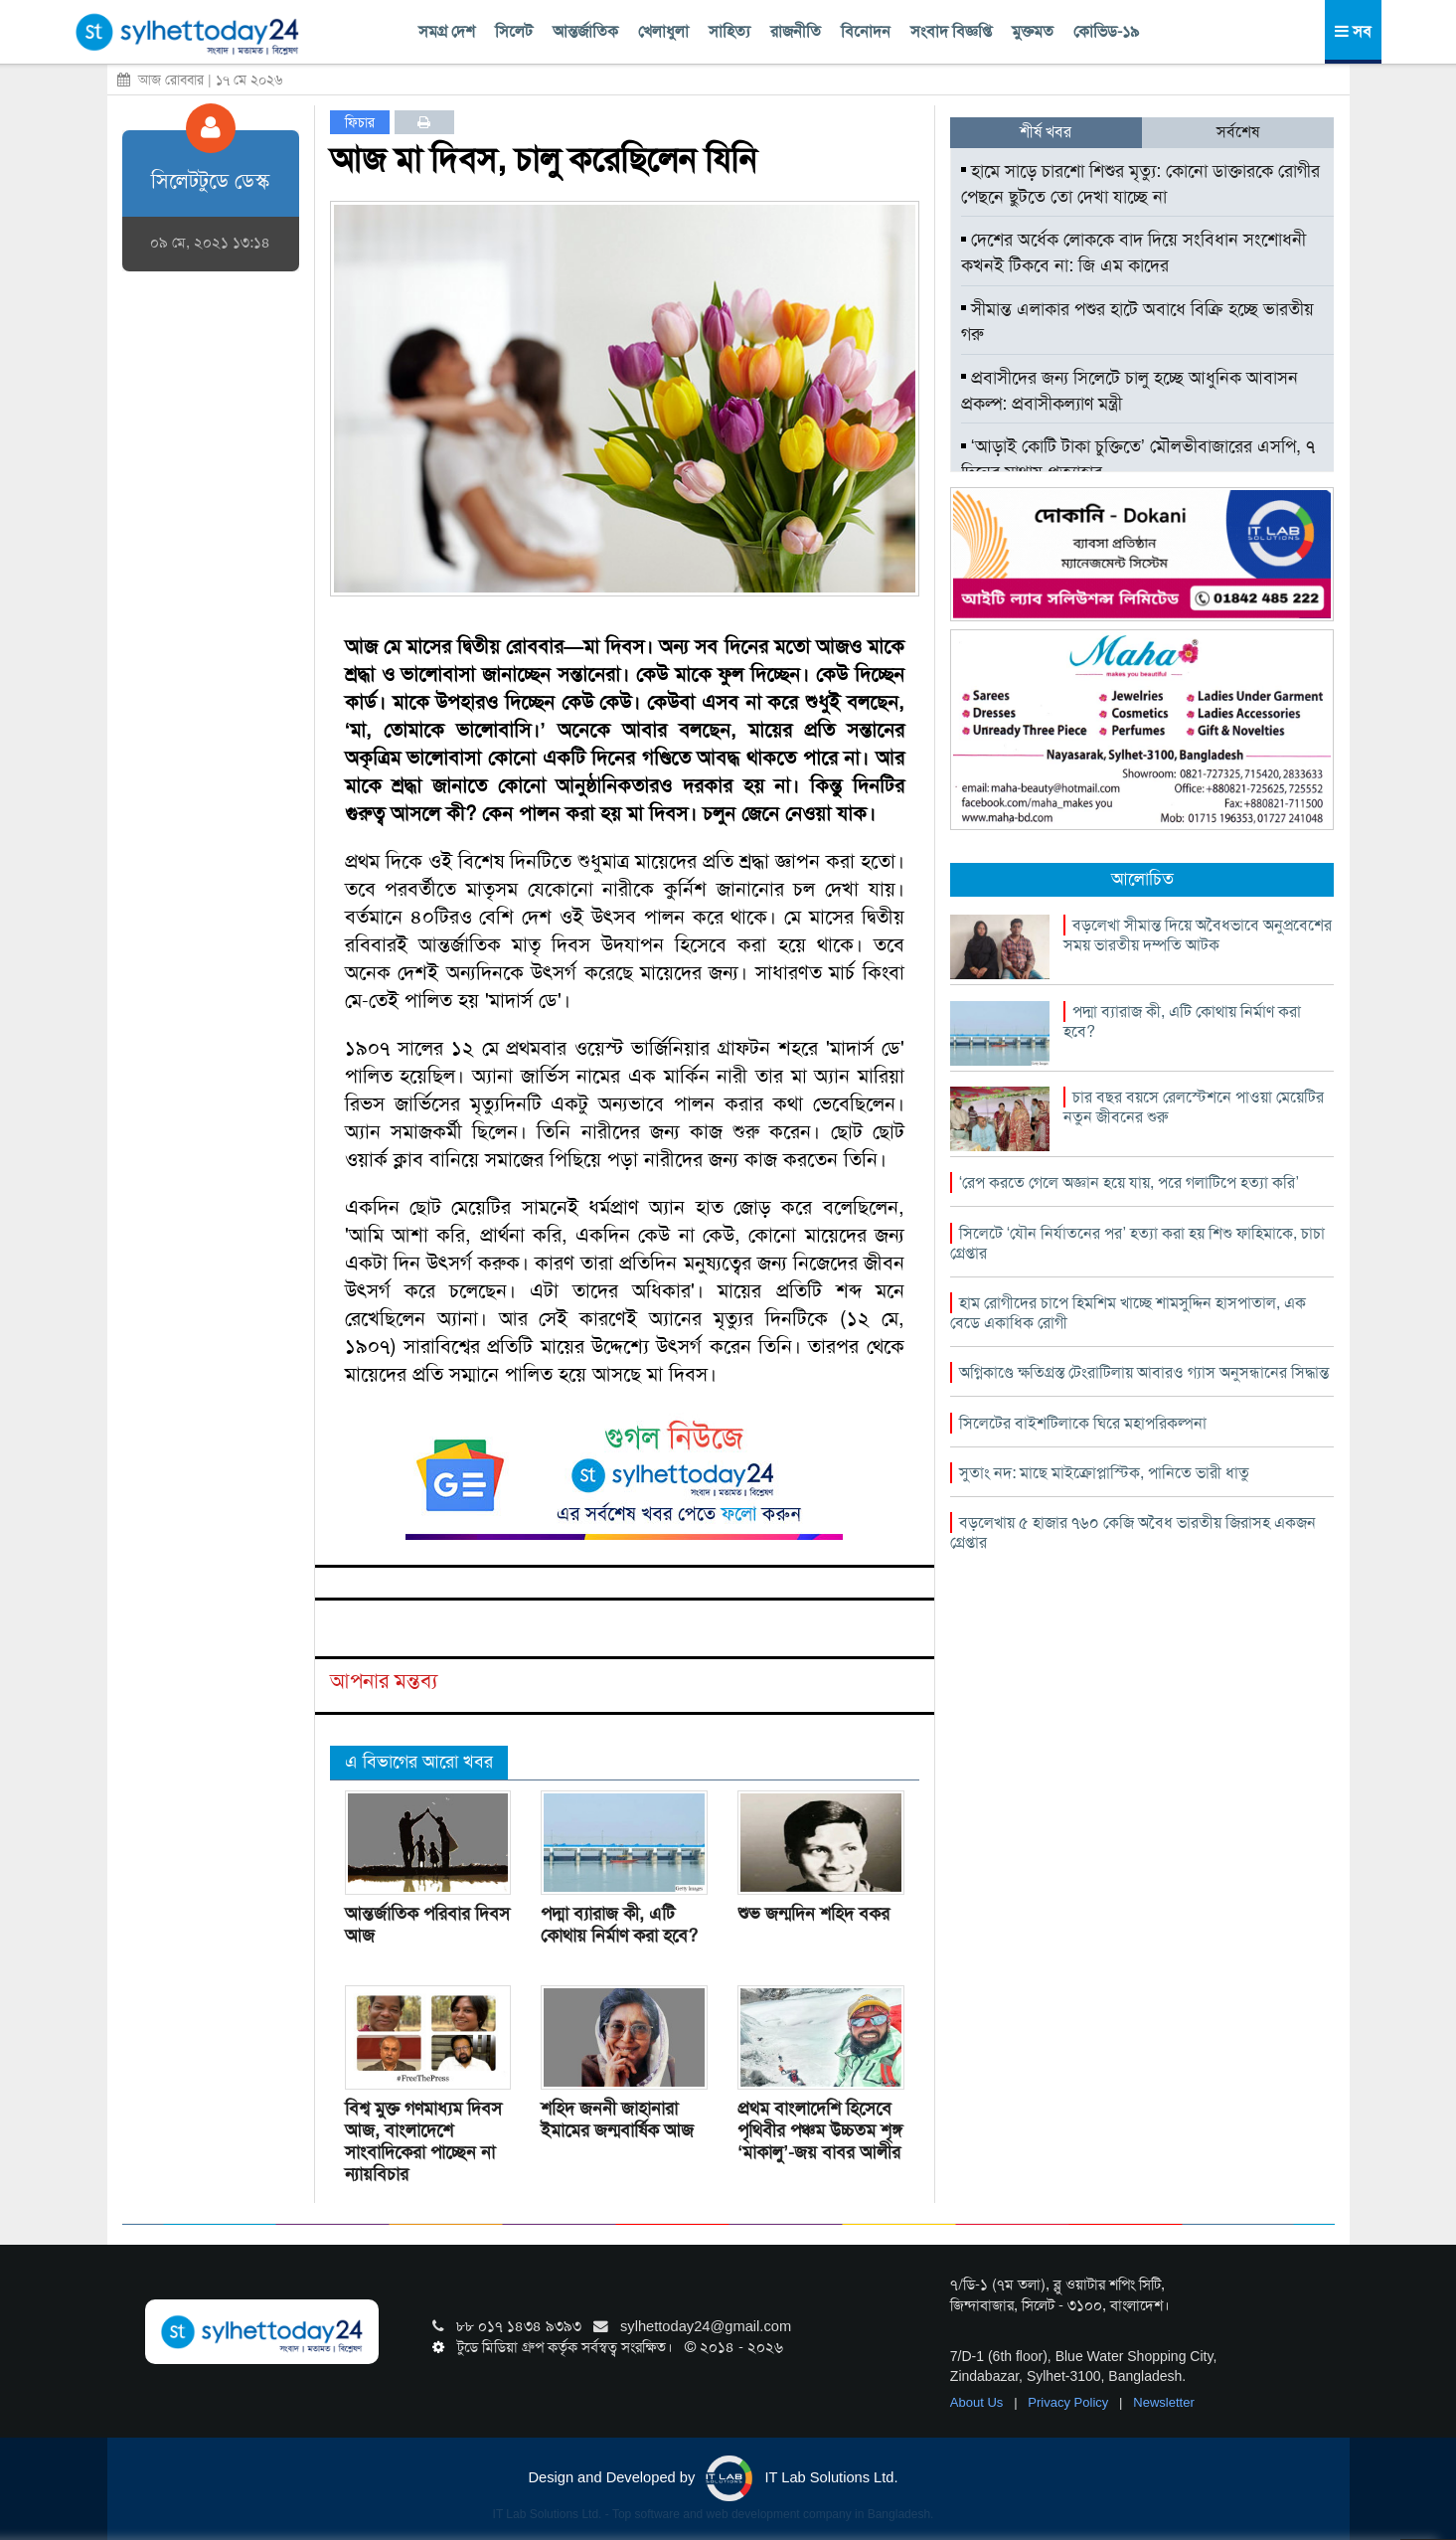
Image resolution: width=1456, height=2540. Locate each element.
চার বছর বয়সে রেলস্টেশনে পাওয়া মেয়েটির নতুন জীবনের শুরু (1193, 1107)
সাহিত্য (729, 31)
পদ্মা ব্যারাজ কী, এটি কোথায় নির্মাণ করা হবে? (619, 1924)
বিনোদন (865, 31)
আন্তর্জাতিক (585, 31)
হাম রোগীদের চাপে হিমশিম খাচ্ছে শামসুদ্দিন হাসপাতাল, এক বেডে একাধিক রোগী (1128, 1312)
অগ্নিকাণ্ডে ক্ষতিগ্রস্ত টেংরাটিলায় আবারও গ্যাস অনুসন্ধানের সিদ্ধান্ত (1144, 1372)
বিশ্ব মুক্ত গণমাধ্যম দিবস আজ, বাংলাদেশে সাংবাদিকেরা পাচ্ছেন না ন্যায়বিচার (423, 2141)
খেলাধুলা (663, 31)
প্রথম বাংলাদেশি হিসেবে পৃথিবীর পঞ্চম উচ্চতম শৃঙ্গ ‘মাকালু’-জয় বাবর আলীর (819, 2130)
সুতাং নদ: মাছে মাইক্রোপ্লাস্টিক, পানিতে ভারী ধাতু (1104, 1472)
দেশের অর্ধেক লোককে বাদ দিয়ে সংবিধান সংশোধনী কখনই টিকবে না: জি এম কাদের (1133, 252)
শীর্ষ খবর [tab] (1045, 131)
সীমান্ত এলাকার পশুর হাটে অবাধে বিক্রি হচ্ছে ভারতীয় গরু (1137, 322)
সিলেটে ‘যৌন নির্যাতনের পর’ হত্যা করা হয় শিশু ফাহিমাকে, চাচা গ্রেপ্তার (1137, 1243)
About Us (978, 2402)
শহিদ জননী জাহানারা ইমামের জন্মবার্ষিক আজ (617, 2119)
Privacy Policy (1070, 2402)
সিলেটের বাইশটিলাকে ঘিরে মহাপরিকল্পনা (1083, 1423)
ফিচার (360, 122)
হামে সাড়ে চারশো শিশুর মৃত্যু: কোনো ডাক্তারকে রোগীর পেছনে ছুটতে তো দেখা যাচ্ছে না (1140, 184)
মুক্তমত (1032, 31)
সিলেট (514, 31)
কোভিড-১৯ (1106, 31)
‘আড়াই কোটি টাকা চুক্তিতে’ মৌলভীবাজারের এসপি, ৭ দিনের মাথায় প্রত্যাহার (1138, 459)
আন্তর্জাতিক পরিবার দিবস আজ (427, 1924)
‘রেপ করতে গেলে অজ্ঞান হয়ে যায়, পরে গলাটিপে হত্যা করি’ (1129, 1182)
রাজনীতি (795, 31)
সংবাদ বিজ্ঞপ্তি (951, 31)
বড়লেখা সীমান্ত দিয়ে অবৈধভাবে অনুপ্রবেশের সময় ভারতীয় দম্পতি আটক (1197, 935)
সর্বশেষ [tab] (1237, 131)
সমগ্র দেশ (446, 31)
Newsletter (1163, 2402)
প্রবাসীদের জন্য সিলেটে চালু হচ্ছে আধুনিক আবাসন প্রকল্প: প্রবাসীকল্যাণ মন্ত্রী (1129, 391)
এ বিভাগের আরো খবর (419, 1762)
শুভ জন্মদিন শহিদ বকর (813, 1914)
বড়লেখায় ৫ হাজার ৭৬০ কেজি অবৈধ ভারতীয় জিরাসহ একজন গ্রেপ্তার (1133, 1532)
